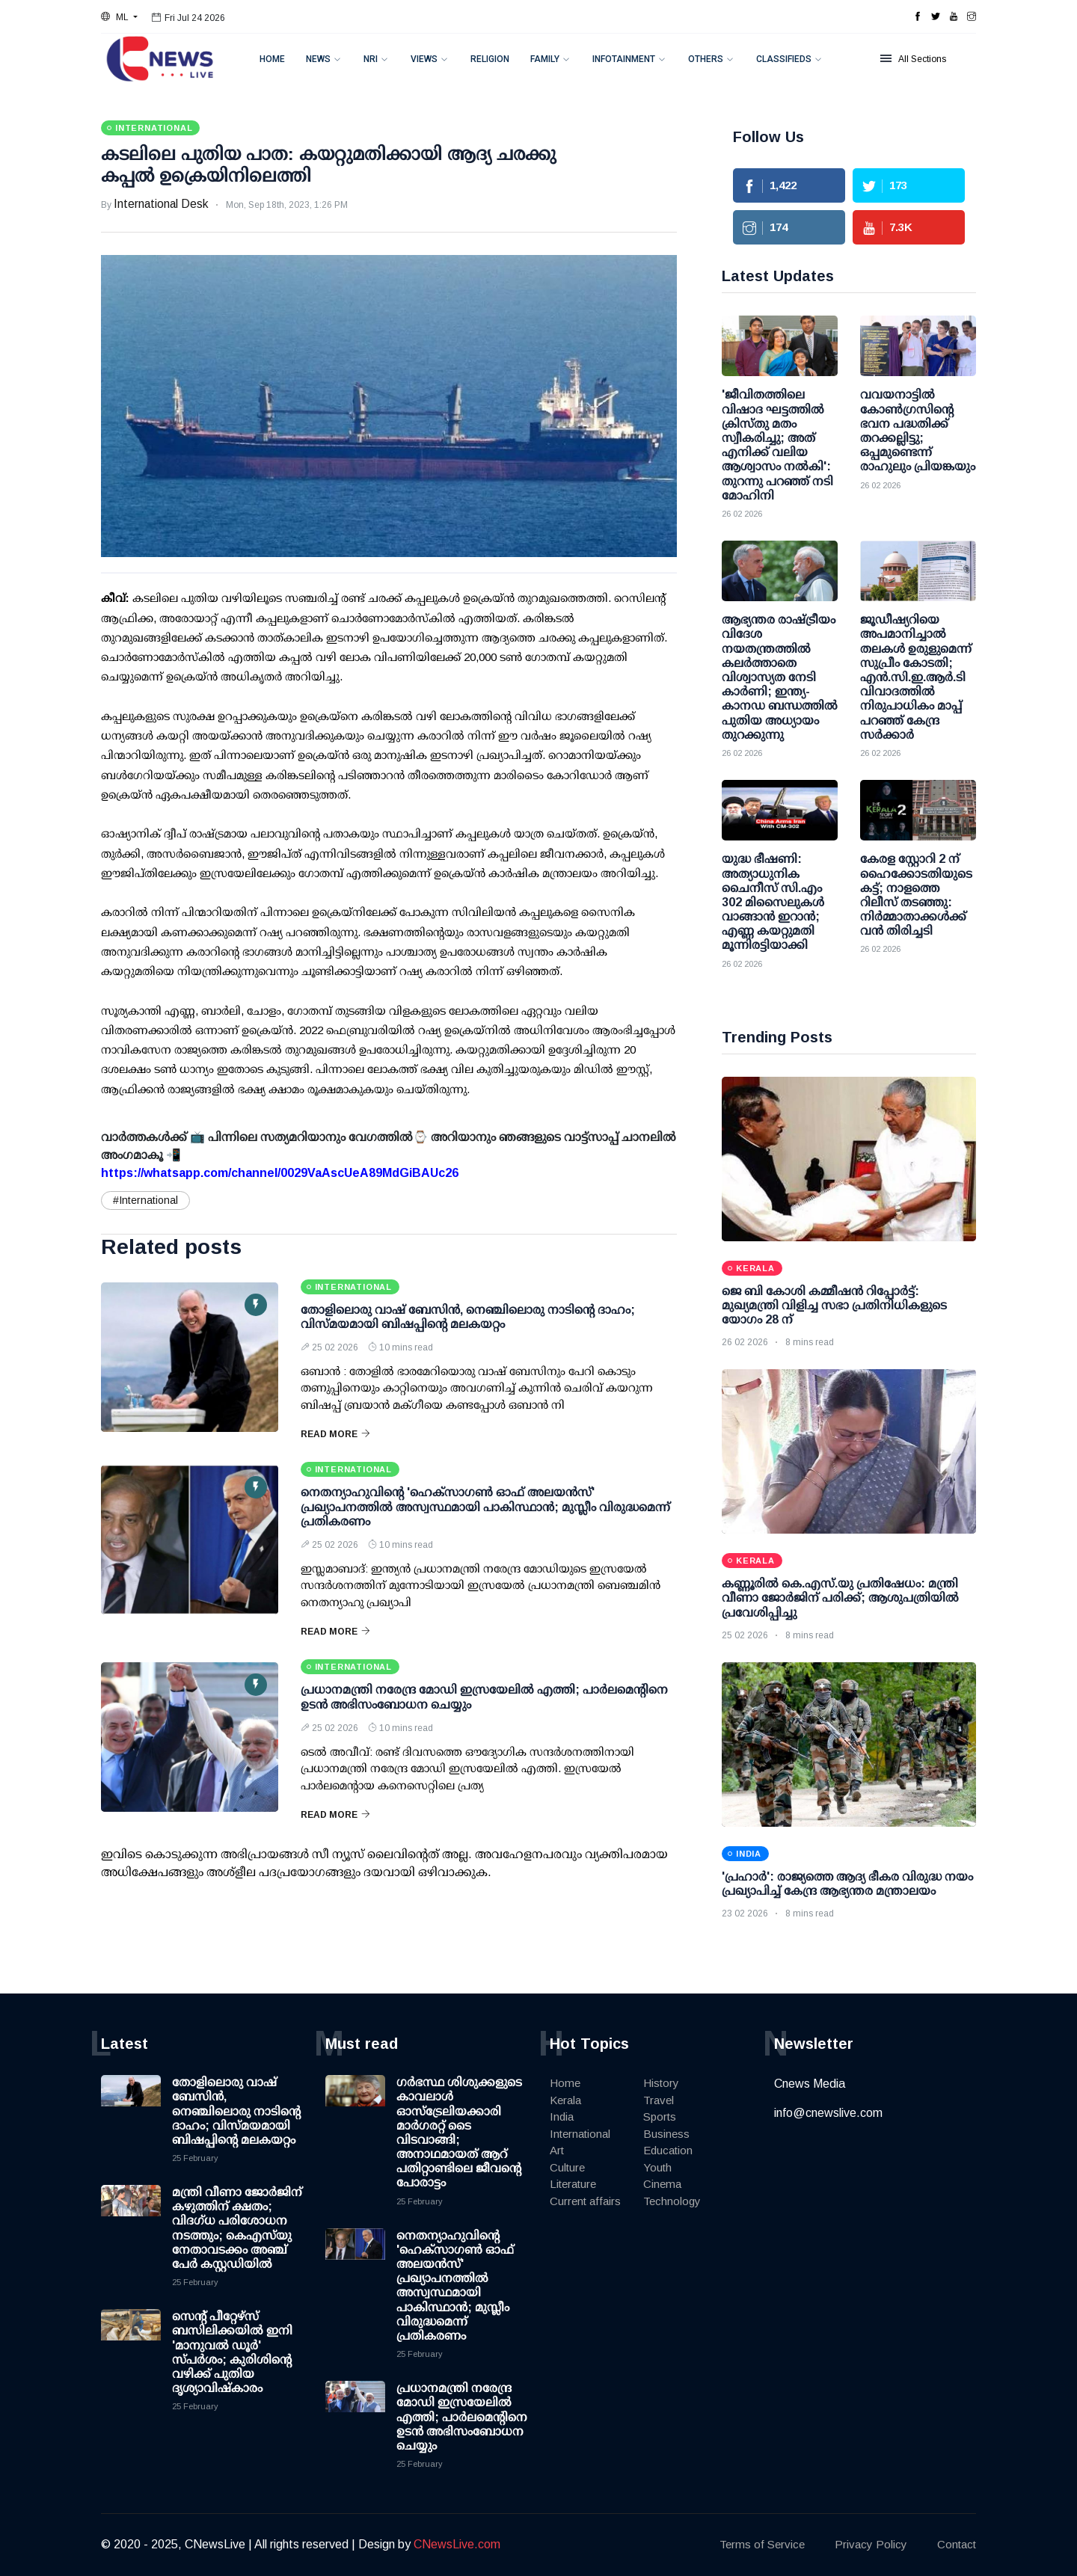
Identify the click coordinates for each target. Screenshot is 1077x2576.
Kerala (565, 2100)
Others (705, 59)
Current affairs (585, 2201)
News (318, 59)
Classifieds (783, 59)
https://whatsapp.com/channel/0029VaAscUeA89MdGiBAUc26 (279, 1172)
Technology (672, 2201)
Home (272, 59)
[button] (119, 17)
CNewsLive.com (457, 2544)
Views (424, 59)
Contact (956, 2544)
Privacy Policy (871, 2544)
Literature (573, 2183)
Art (557, 2150)
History (661, 2083)
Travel (658, 2100)
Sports (659, 2116)
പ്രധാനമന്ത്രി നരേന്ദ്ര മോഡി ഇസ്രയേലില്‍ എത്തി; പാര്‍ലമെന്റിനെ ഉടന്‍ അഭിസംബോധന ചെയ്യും (461, 2417)
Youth (657, 2167)
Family (544, 59)
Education (668, 2150)
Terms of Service (762, 2544)
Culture (567, 2167)
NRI (370, 59)
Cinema (662, 2183)
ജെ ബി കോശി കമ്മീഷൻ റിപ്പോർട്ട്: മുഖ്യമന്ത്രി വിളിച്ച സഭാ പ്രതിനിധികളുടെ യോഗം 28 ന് (834, 1305)
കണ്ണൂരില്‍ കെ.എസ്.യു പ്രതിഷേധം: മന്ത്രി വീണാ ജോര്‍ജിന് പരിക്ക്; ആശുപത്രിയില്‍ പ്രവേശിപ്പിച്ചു (840, 1597)
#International (145, 1200)
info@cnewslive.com (828, 2112)
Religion (489, 59)
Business (666, 2133)
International (580, 2133)
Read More (335, 1434)
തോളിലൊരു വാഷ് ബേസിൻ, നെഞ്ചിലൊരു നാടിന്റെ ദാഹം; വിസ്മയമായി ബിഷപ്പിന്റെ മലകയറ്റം (236, 2111)
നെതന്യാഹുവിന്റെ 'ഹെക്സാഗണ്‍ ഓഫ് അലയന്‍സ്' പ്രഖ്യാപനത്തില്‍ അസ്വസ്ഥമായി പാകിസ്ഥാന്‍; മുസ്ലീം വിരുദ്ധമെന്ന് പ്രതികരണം (485, 1506)
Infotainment (623, 59)
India (562, 2116)
